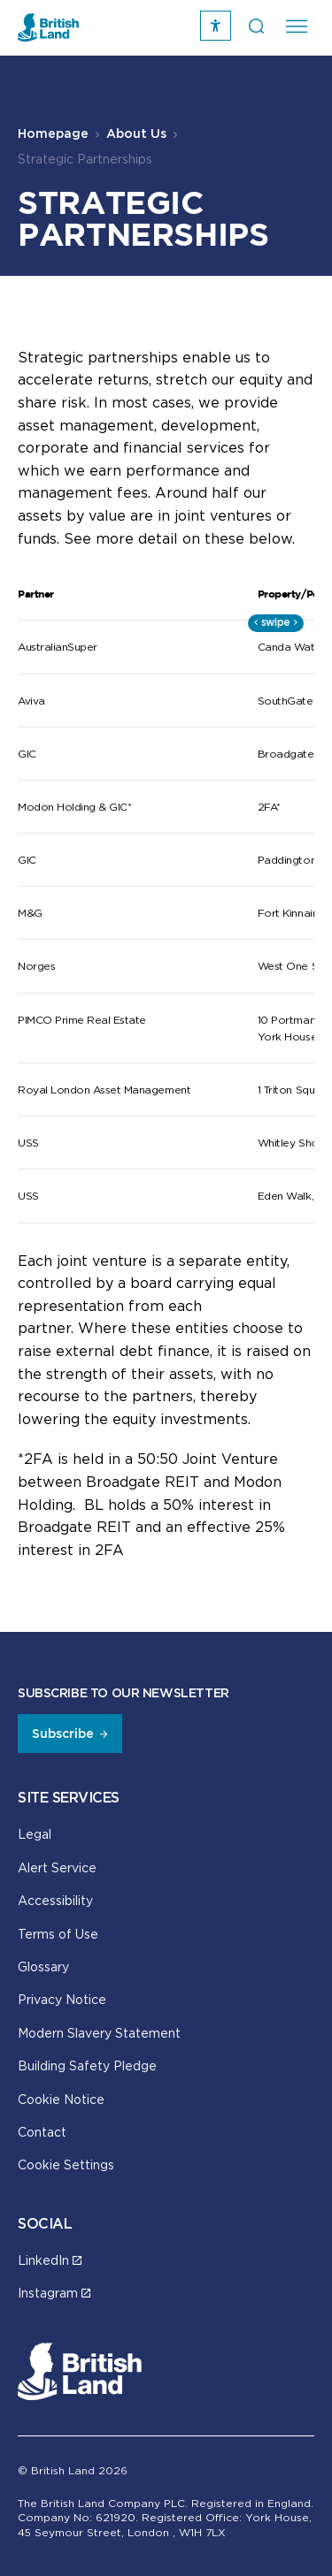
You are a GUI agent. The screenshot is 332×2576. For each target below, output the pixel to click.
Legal (34, 1833)
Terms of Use (58, 1933)
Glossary (43, 1966)
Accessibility (55, 1900)
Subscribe (63, 1733)
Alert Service (57, 1867)
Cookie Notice (61, 2099)
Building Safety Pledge (87, 2065)
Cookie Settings (66, 2164)
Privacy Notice (62, 1999)
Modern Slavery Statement (99, 2032)
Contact (42, 2131)
